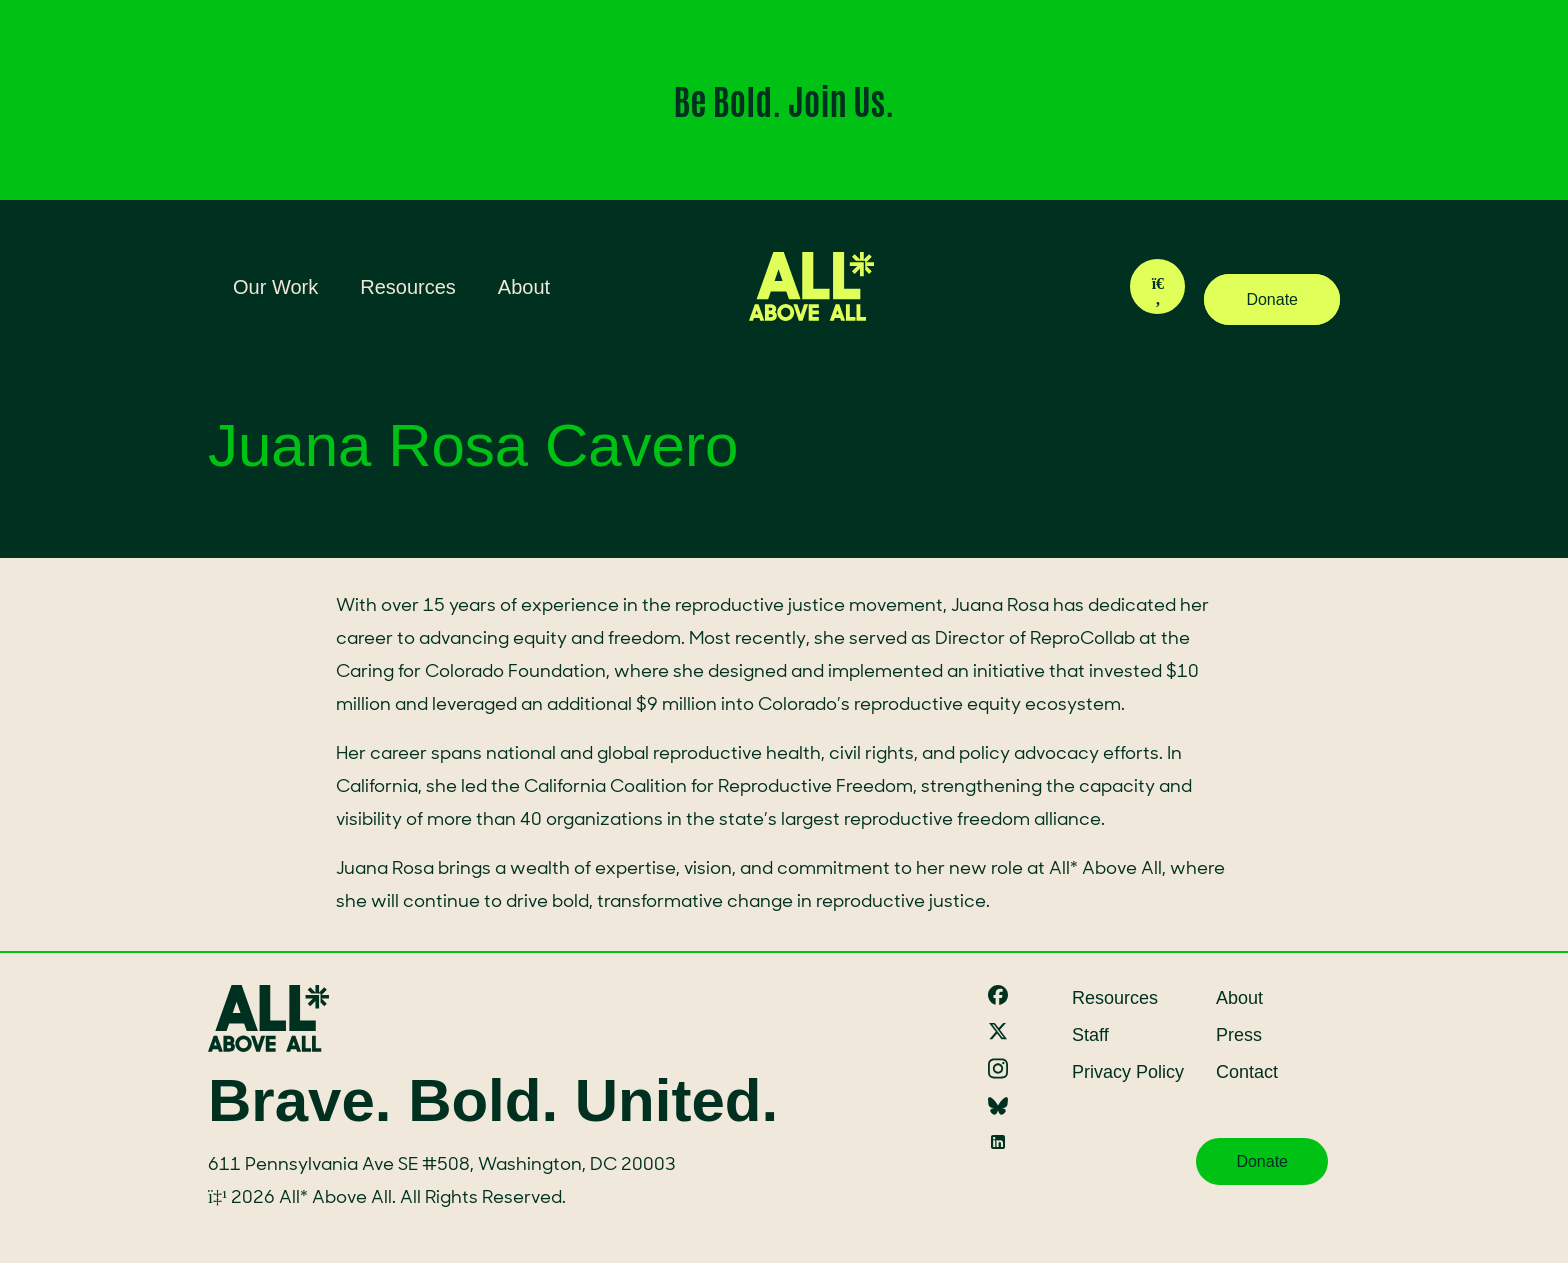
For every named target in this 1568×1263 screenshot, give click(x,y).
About (524, 287)
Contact (1247, 1072)
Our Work (275, 287)
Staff (1090, 1035)
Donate (1272, 299)
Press (1239, 1035)
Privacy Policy (1128, 1072)
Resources (408, 287)
